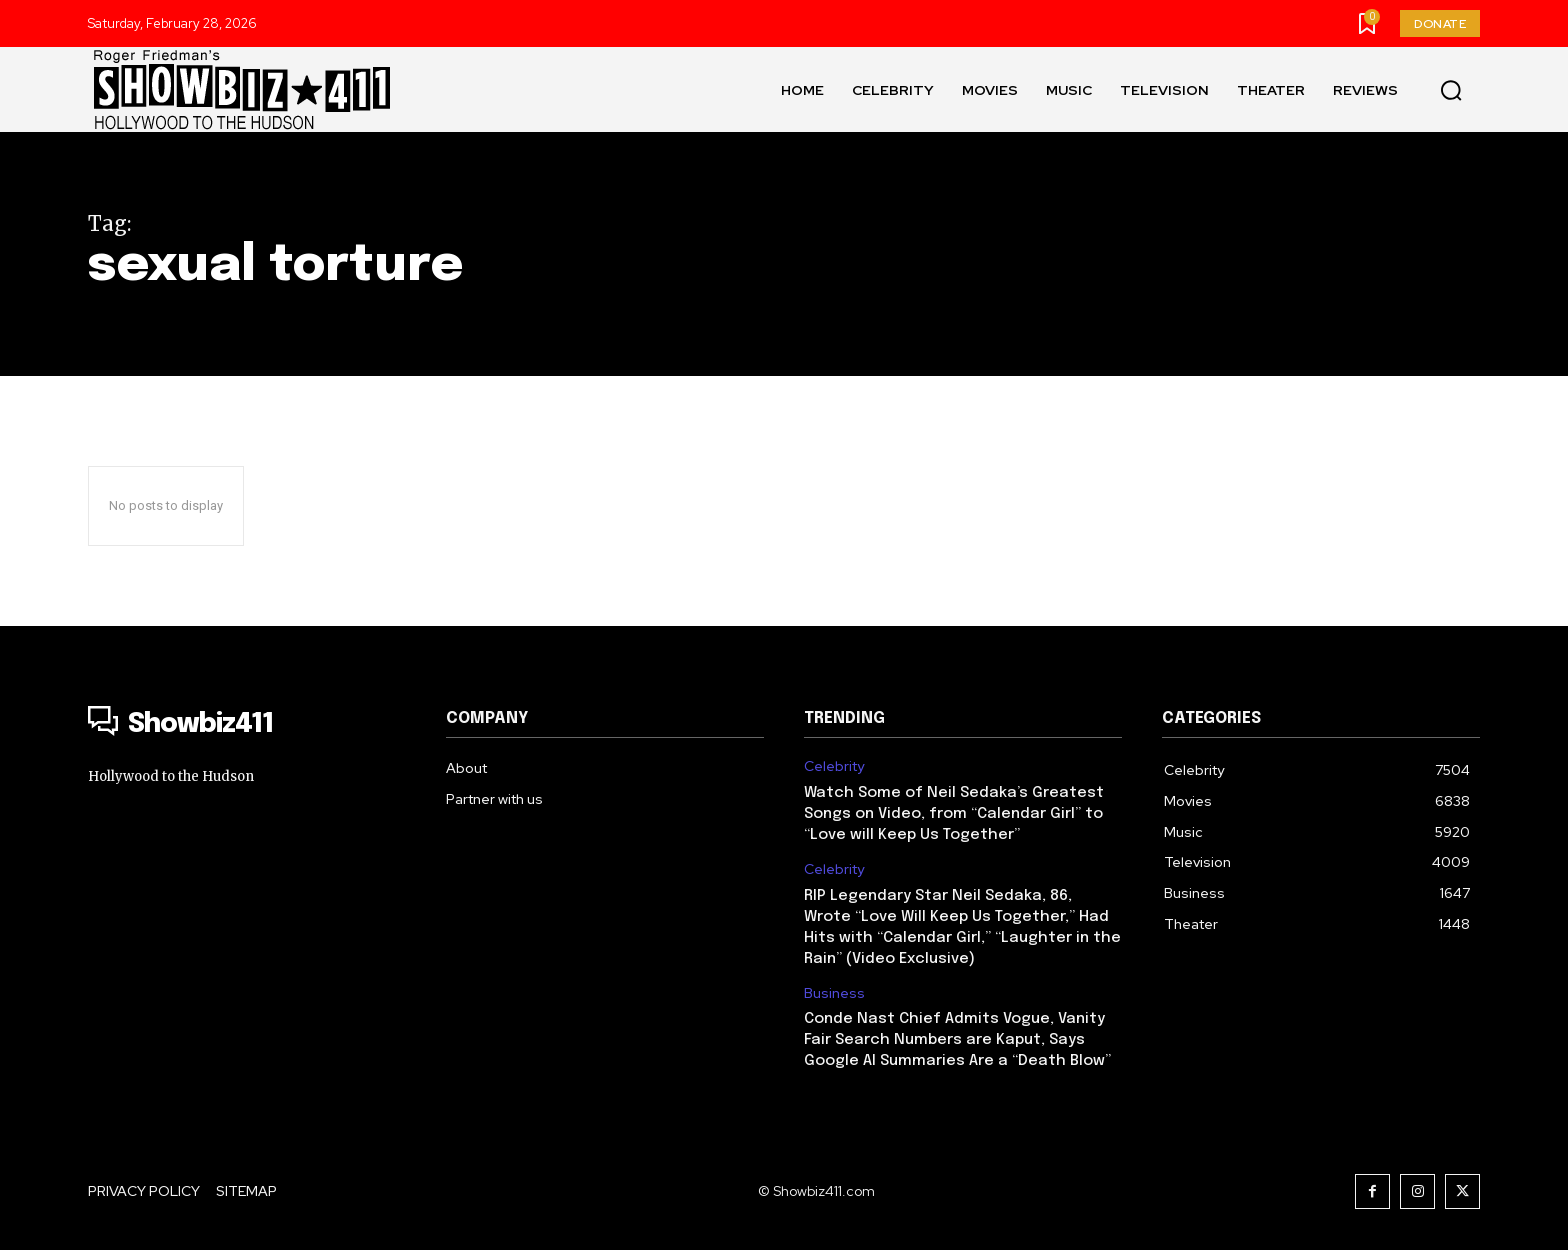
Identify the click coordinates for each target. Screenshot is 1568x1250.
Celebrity (834, 766)
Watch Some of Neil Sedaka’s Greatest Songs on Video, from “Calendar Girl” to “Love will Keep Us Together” (954, 814)
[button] (1451, 90)
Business (834, 993)
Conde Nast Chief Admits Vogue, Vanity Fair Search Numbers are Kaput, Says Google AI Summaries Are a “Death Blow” (957, 1040)
